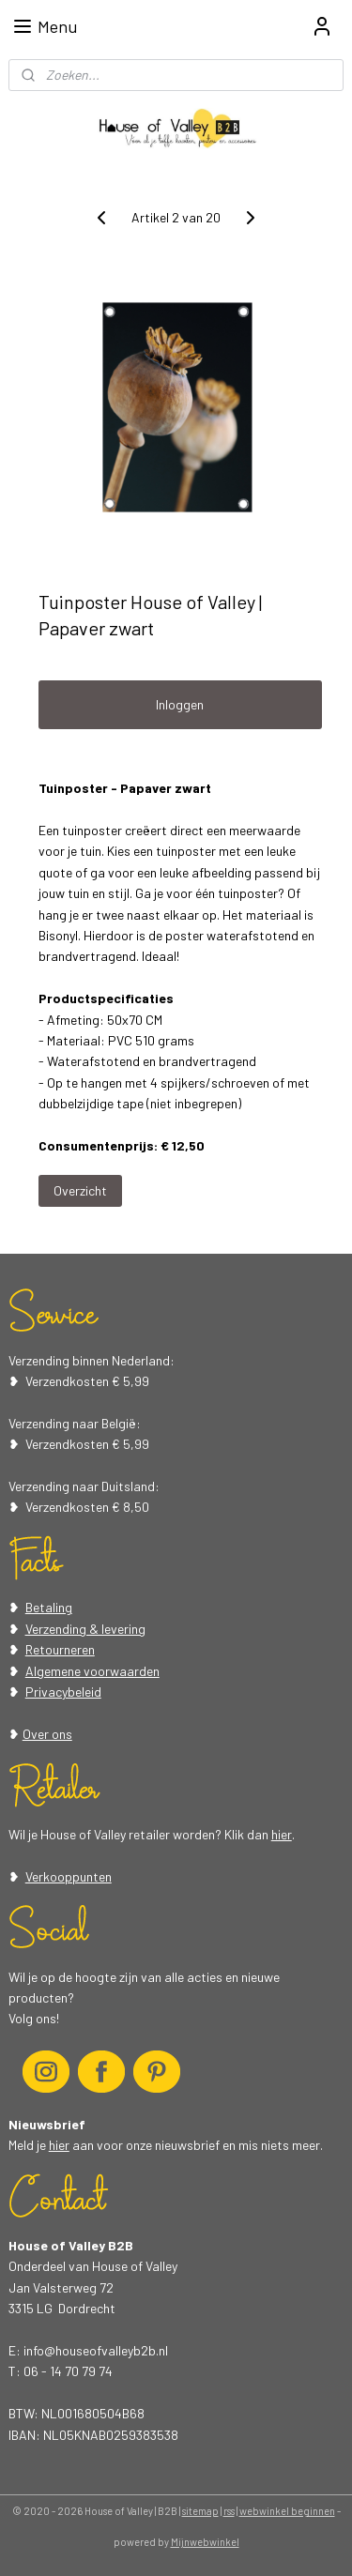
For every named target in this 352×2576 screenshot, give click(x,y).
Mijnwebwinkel (205, 2542)
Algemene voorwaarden (92, 1671)
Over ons (47, 1734)
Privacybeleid (63, 1692)
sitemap (200, 2511)
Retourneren (60, 1649)
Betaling (48, 1607)
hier (281, 1834)
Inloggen (180, 704)
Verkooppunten (68, 1876)
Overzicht (80, 1190)
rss (229, 2511)
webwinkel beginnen (287, 2511)
